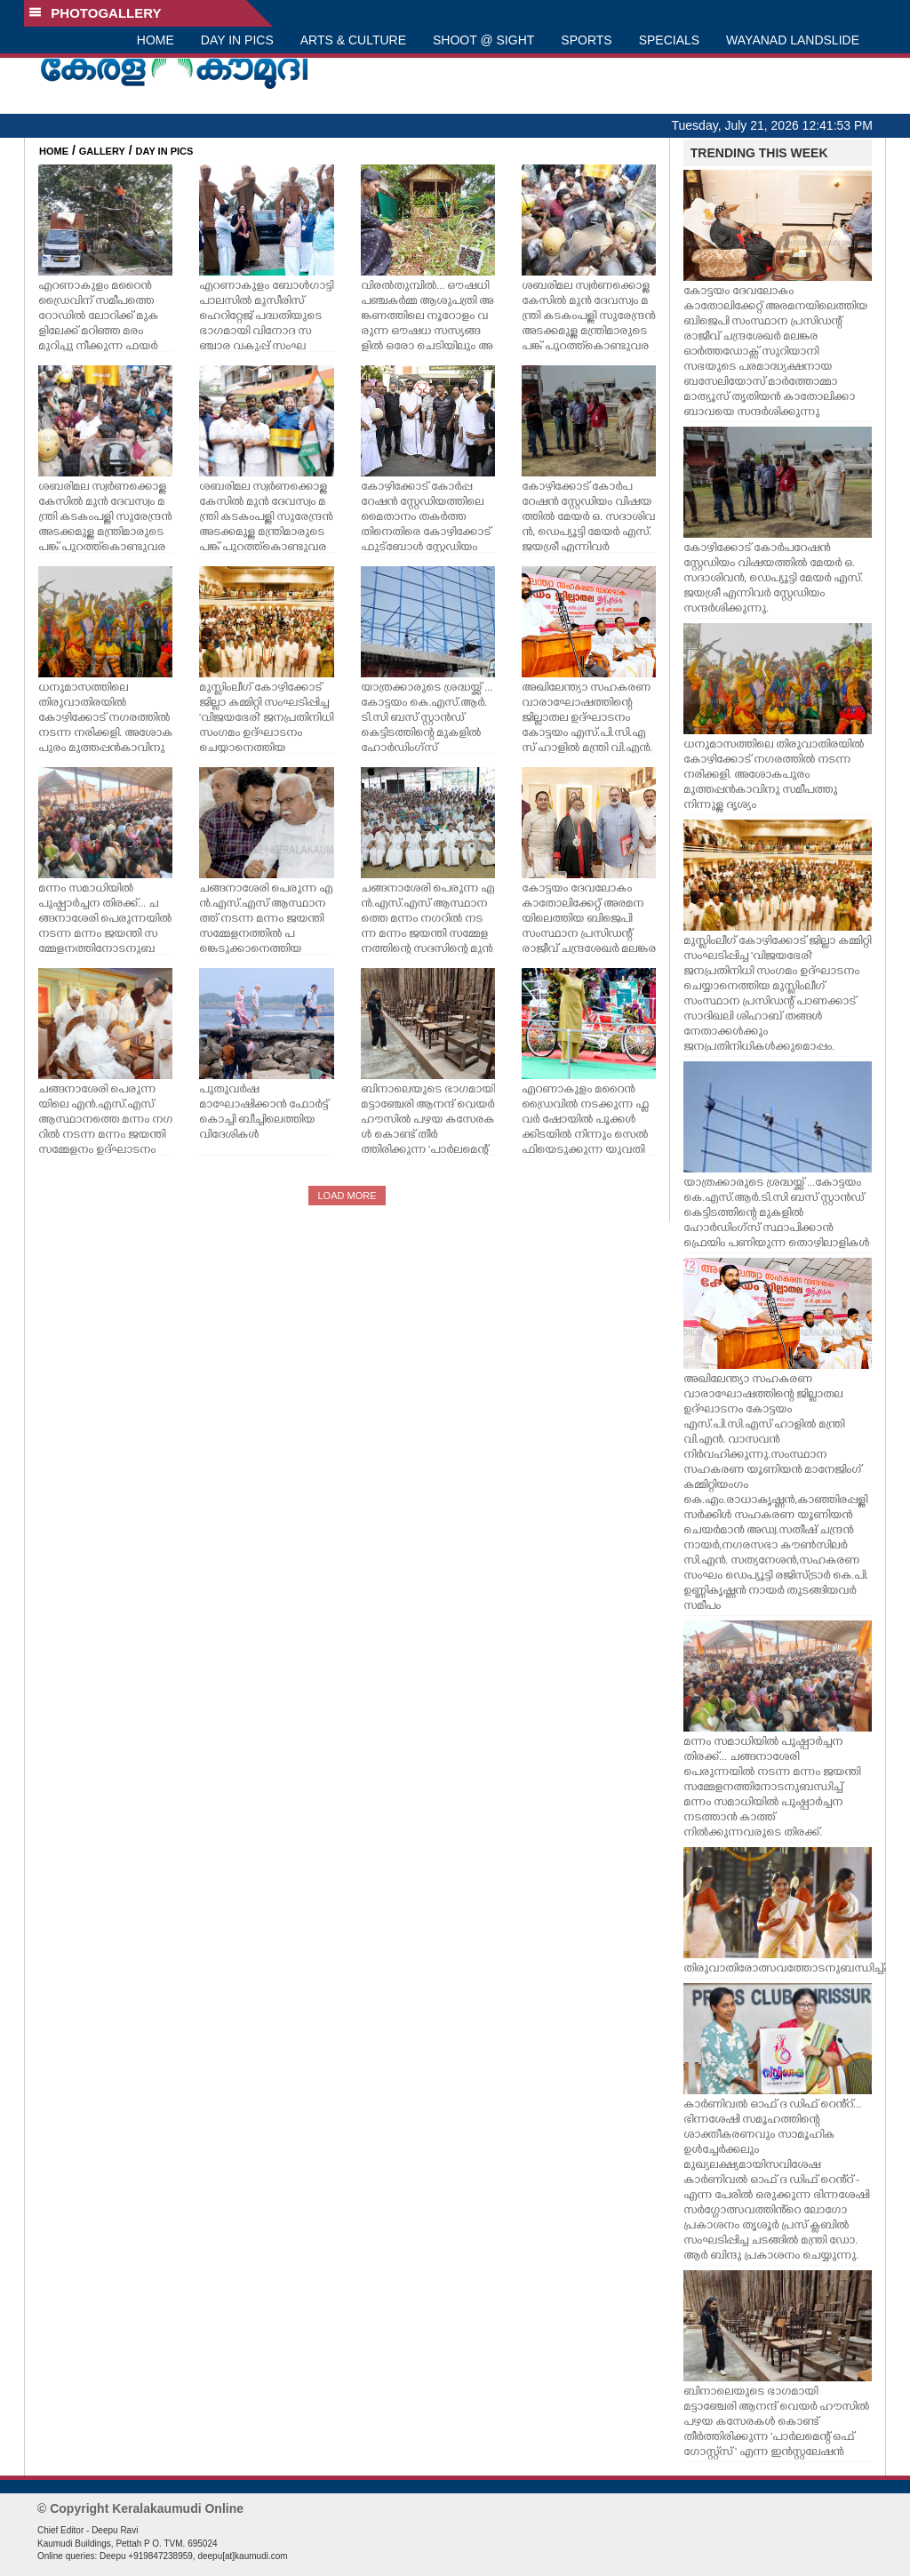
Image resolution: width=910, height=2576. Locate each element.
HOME (155, 40)
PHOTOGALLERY (95, 12)
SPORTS (586, 40)
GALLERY (102, 151)
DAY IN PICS (237, 40)
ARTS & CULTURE (353, 40)
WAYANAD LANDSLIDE (792, 40)
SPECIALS (669, 40)
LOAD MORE (346, 1195)
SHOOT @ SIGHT (483, 40)
